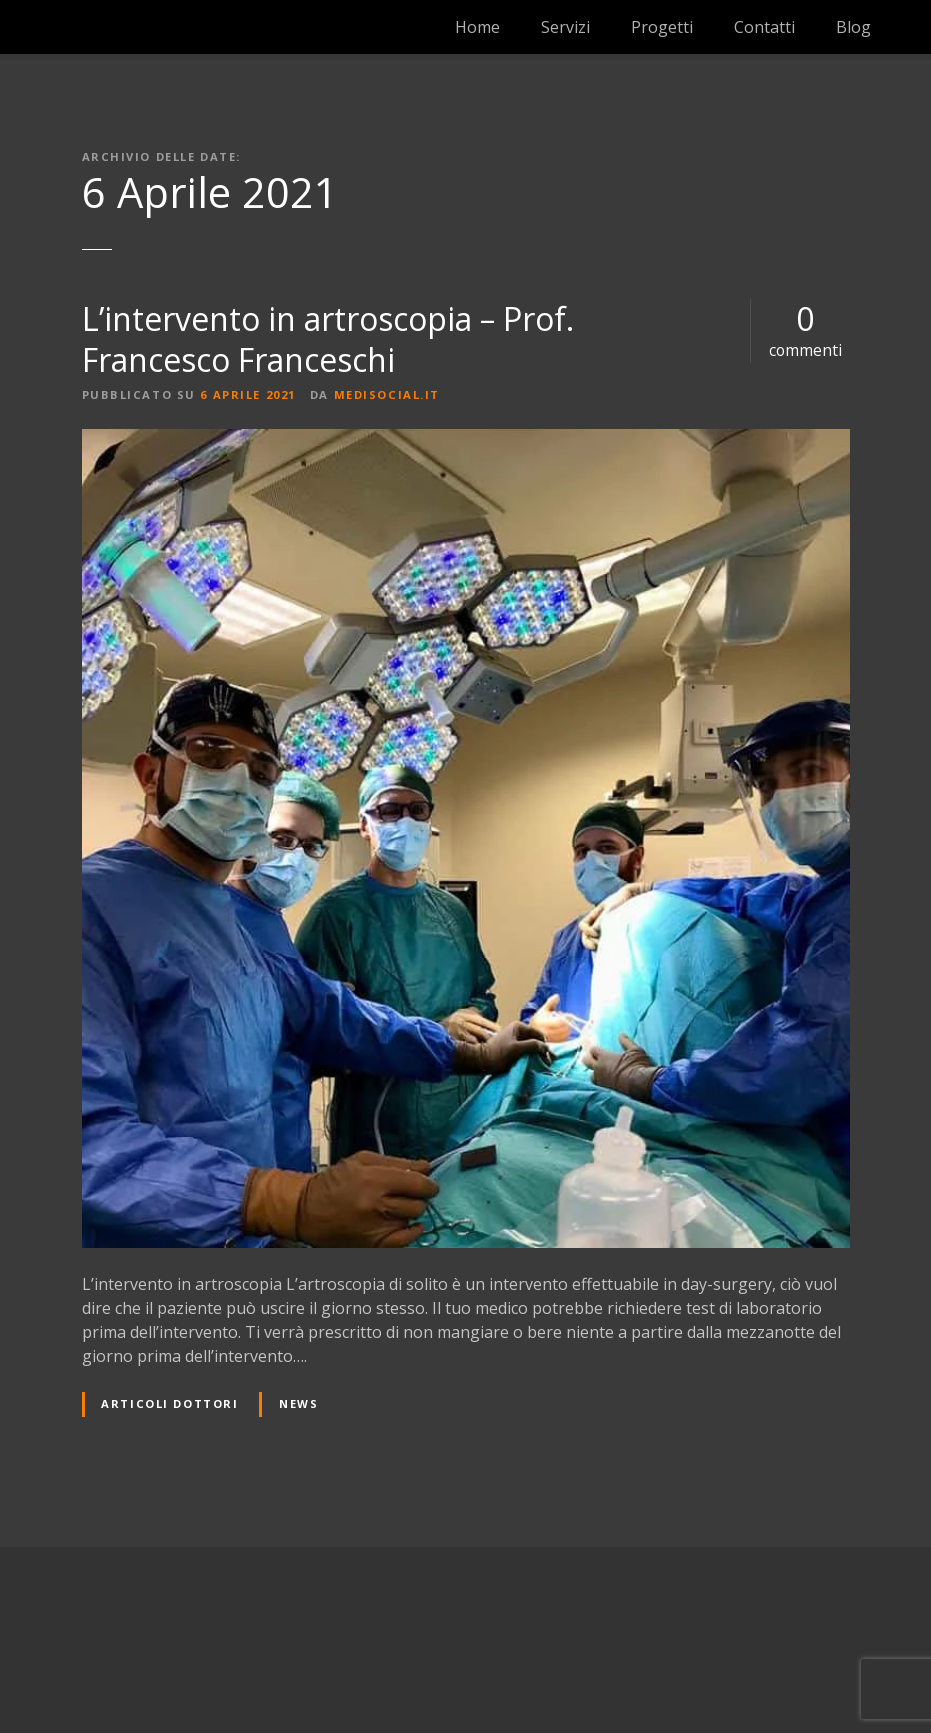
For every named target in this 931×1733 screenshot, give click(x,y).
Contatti (764, 27)
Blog (853, 27)
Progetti (662, 27)
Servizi (565, 27)
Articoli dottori (169, 1403)
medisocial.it (387, 394)
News (298, 1403)
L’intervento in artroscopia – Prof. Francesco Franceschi (328, 339)
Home (477, 27)
